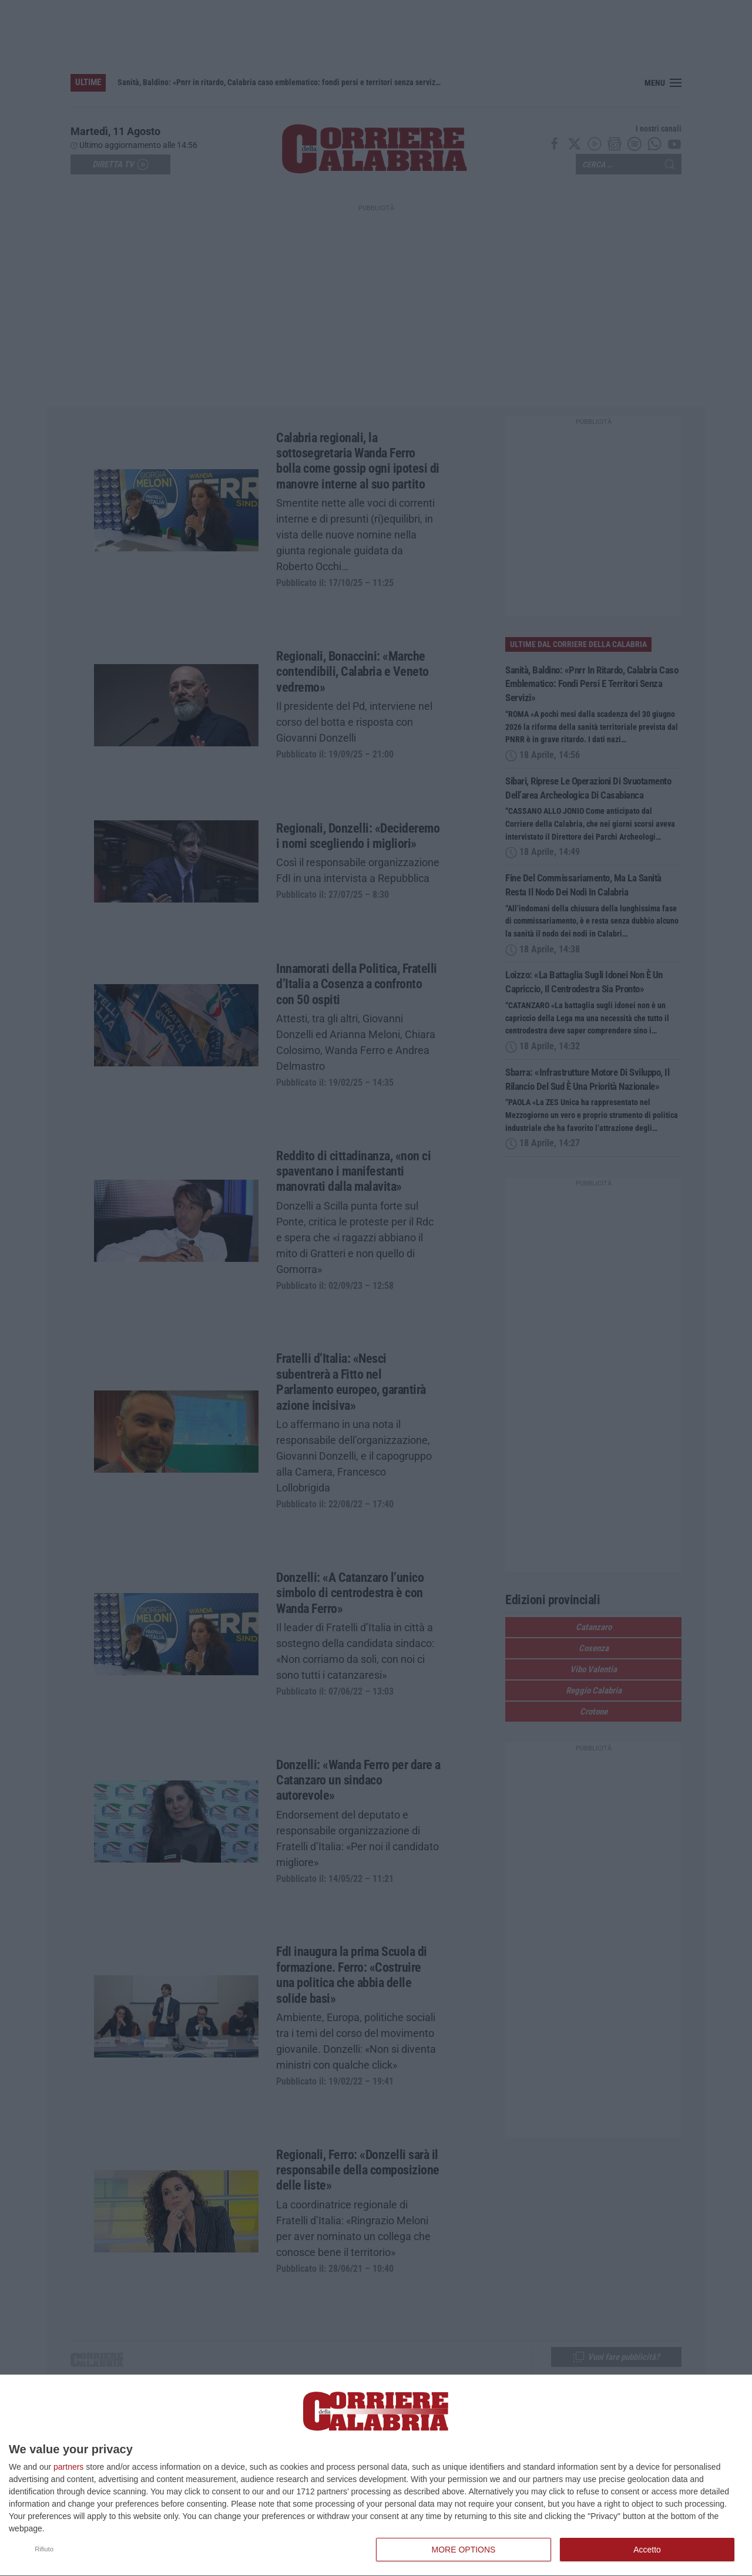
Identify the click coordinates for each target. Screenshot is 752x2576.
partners (68, 2467)
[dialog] (376, 2475)
